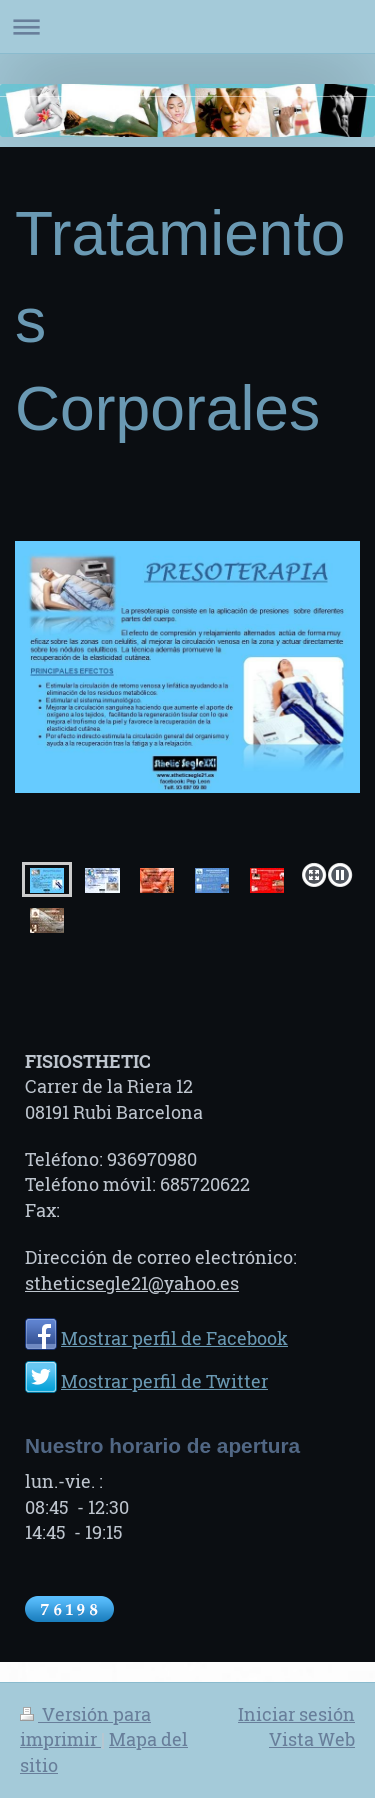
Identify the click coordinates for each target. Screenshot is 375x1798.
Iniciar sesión (296, 1714)
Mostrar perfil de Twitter (164, 1381)
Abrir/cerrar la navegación (187, 26)
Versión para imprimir (85, 1726)
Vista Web (312, 1739)
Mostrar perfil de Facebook (174, 1338)
